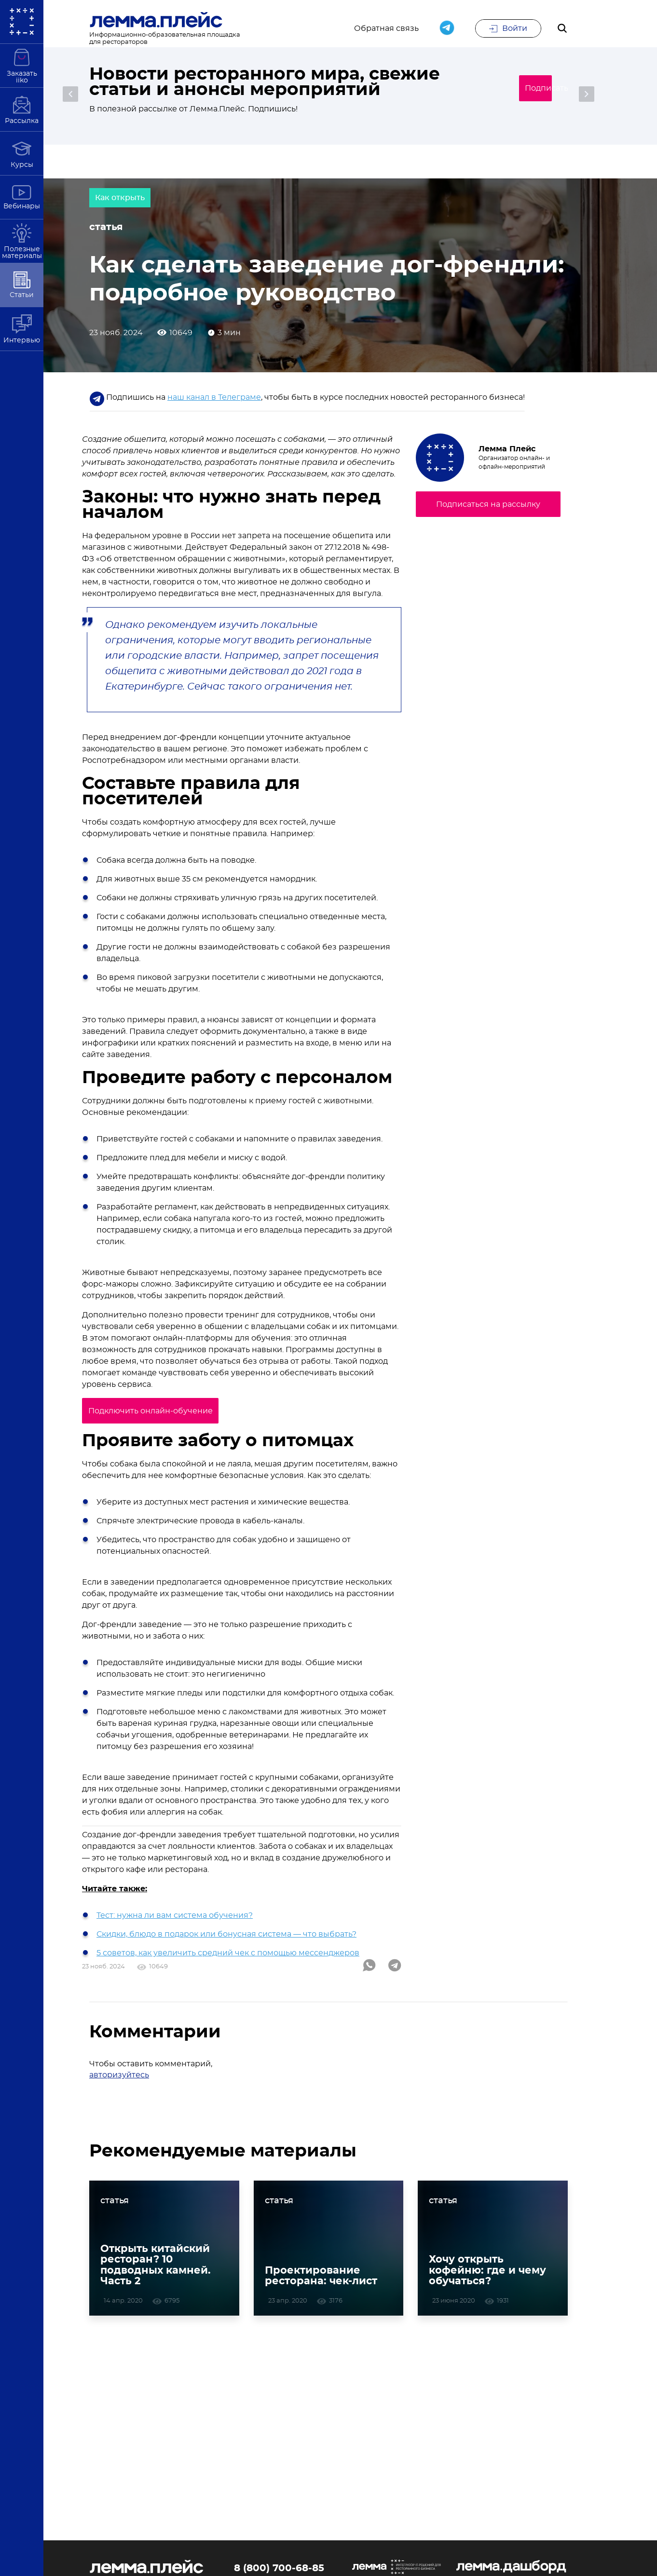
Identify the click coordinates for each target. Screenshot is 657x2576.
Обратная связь (386, 30)
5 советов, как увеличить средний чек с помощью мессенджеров (227, 1963)
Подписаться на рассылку (488, 515)
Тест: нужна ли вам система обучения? (174, 1925)
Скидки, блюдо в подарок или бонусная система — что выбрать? (226, 1944)
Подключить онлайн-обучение (163, 1422)
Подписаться (522, 89)
